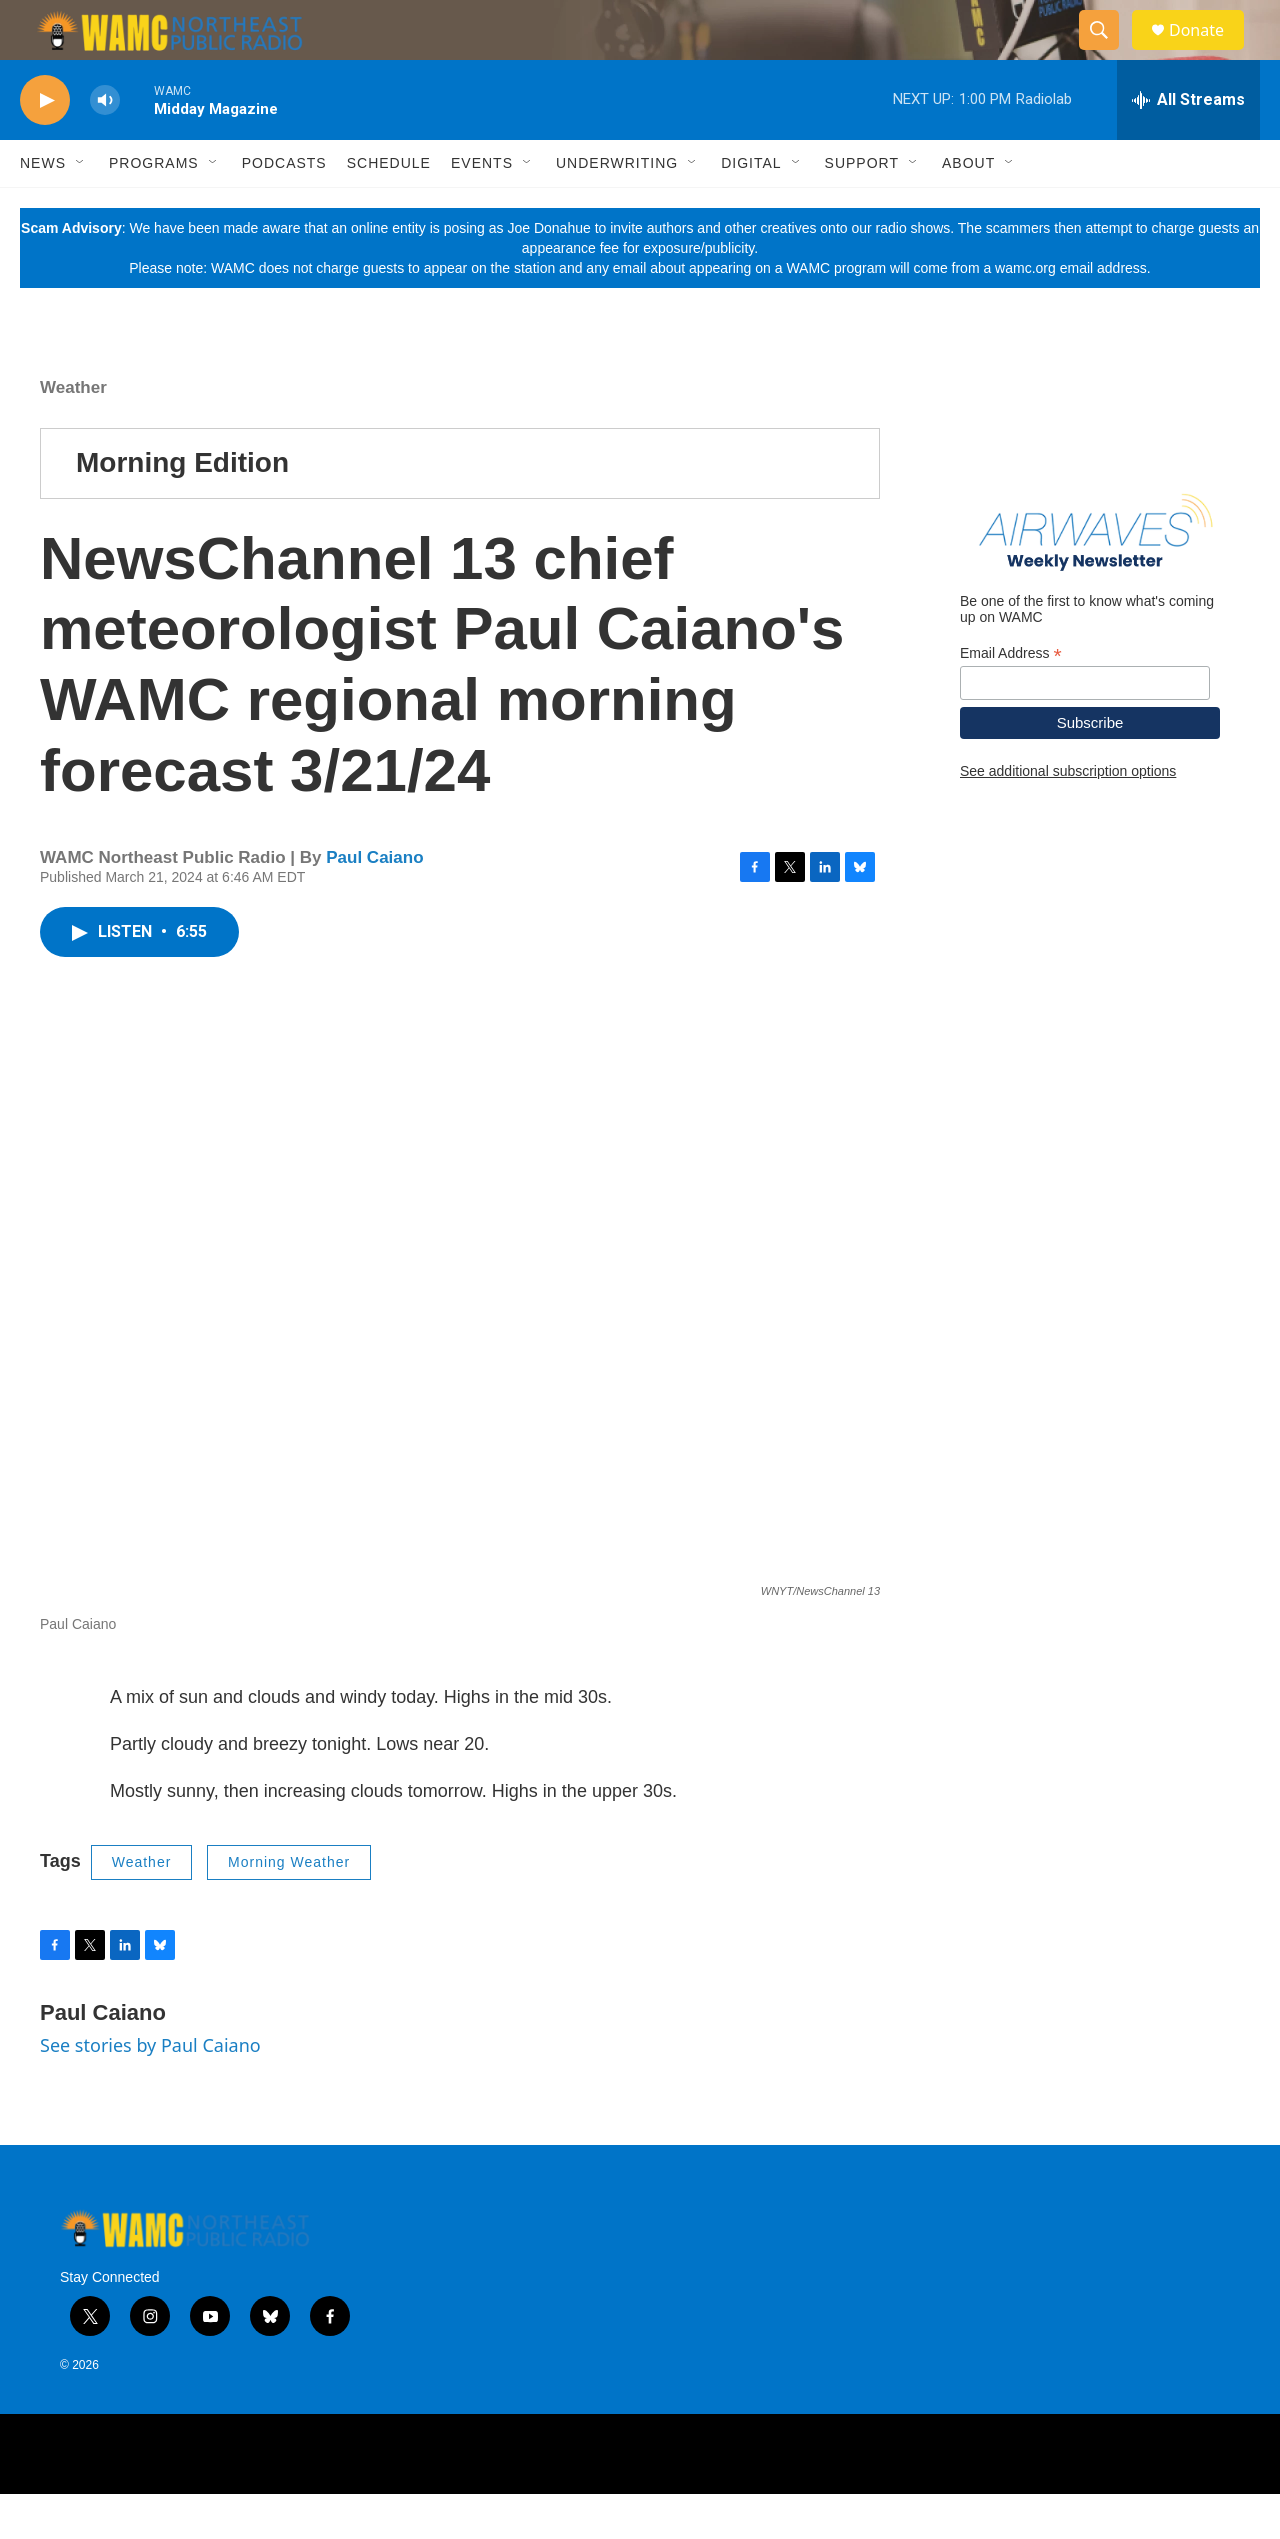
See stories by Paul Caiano (150, 2090)
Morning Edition (182, 507)
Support (862, 208)
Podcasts (284, 208)
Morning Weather (289, 1907)
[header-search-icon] (1108, 53)
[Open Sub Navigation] (81, 208)
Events (482, 208)
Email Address (1011, 698)
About (968, 208)
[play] (45, 145)
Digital (751, 208)
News (43, 208)
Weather (73, 432)
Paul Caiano (374, 902)
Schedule (389, 208)
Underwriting (617, 208)
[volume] (105, 145)
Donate (1209, 52)
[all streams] (1188, 145)
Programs (154, 208)
